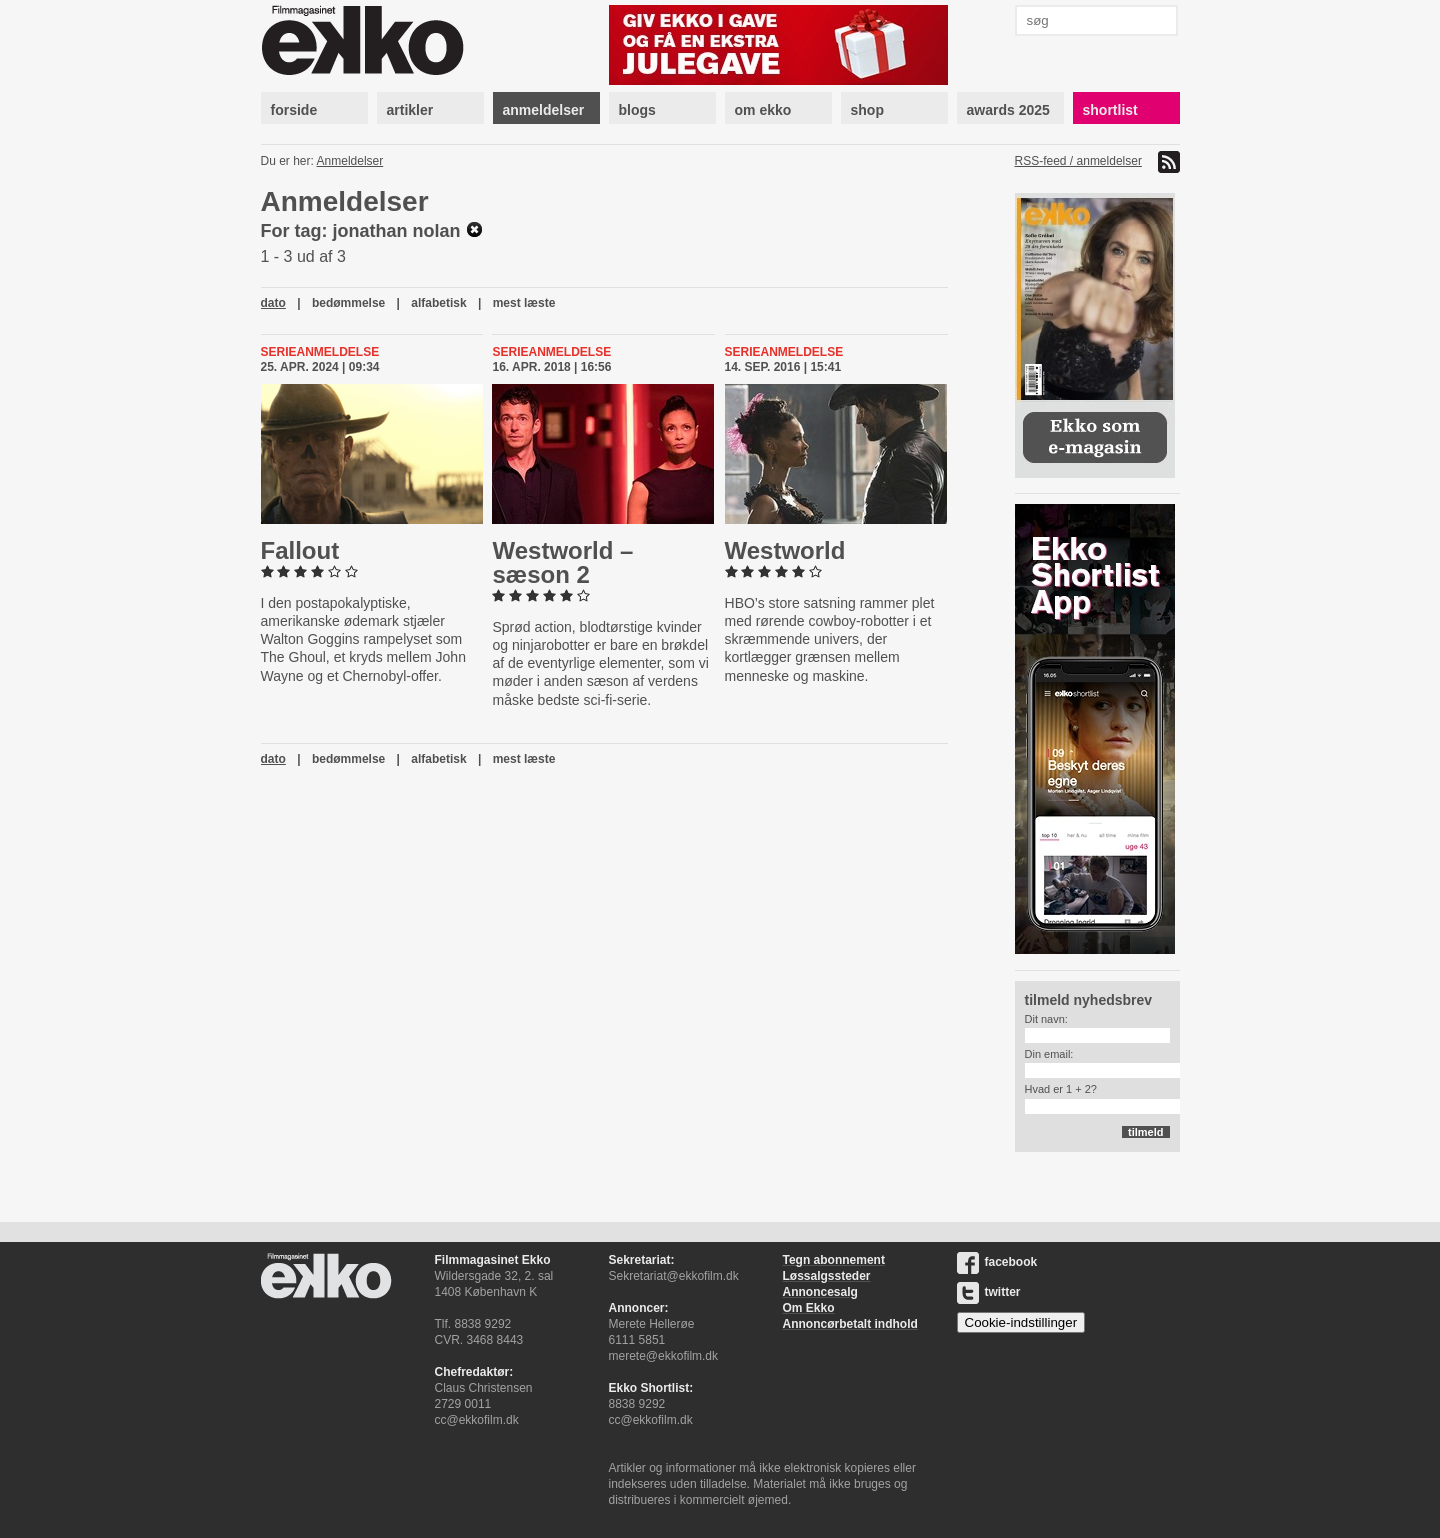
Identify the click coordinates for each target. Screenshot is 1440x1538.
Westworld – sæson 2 (562, 562)
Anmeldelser (350, 161)
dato (273, 303)
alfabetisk (438, 303)
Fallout (300, 550)
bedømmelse (348, 303)
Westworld (785, 550)
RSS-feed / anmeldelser (1078, 161)
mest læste (524, 303)
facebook (997, 1262)
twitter (989, 1292)
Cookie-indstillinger (1021, 1322)
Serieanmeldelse (320, 352)
